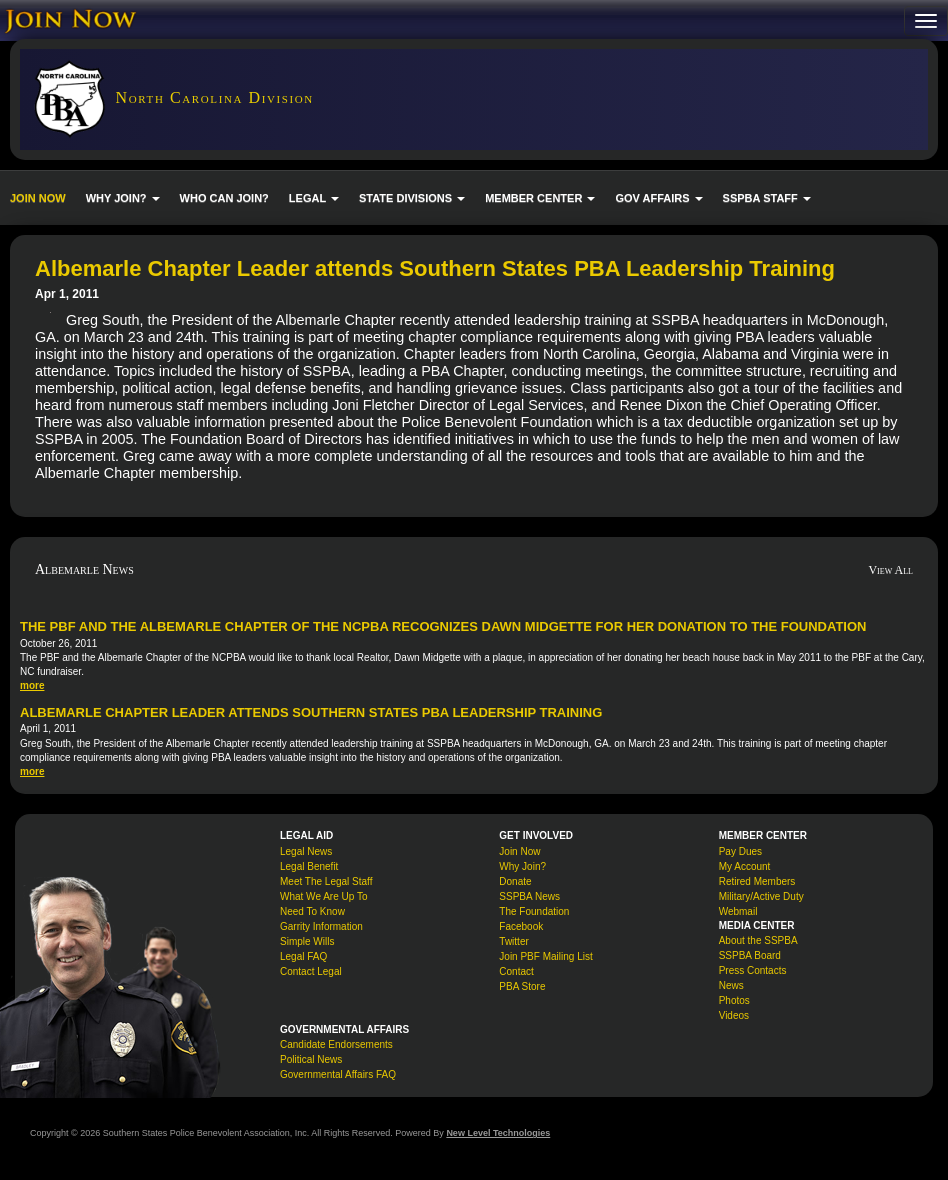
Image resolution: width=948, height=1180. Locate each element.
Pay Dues (740, 851)
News (731, 985)
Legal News (306, 851)
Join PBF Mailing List (545, 956)
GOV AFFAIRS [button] (658, 198)
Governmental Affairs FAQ (338, 1074)
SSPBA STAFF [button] (767, 198)
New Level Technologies (498, 1133)
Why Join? (522, 866)
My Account (745, 866)
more (32, 685)
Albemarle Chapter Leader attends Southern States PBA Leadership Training (311, 712)
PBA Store (522, 986)
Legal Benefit (309, 866)
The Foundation (534, 911)
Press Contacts (753, 970)
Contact (516, 971)
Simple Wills (307, 941)
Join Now (519, 851)
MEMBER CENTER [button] (540, 198)
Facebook (521, 926)
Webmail (738, 911)
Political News (311, 1059)
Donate (515, 881)
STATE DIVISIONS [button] (412, 198)
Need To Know (312, 911)
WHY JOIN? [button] (123, 198)
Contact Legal (311, 971)
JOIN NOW (38, 198)
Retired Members (757, 881)
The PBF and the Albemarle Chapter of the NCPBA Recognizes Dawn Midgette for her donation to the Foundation (443, 626)
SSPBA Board (750, 955)
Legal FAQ (303, 956)
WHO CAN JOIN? (224, 198)
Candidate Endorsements (336, 1044)
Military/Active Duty (761, 896)
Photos (734, 1000)
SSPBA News (529, 896)
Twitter (513, 941)
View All (890, 570)
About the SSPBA (758, 940)
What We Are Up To (323, 896)
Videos (734, 1015)
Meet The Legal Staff (326, 881)
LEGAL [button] (314, 198)
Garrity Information (321, 926)
